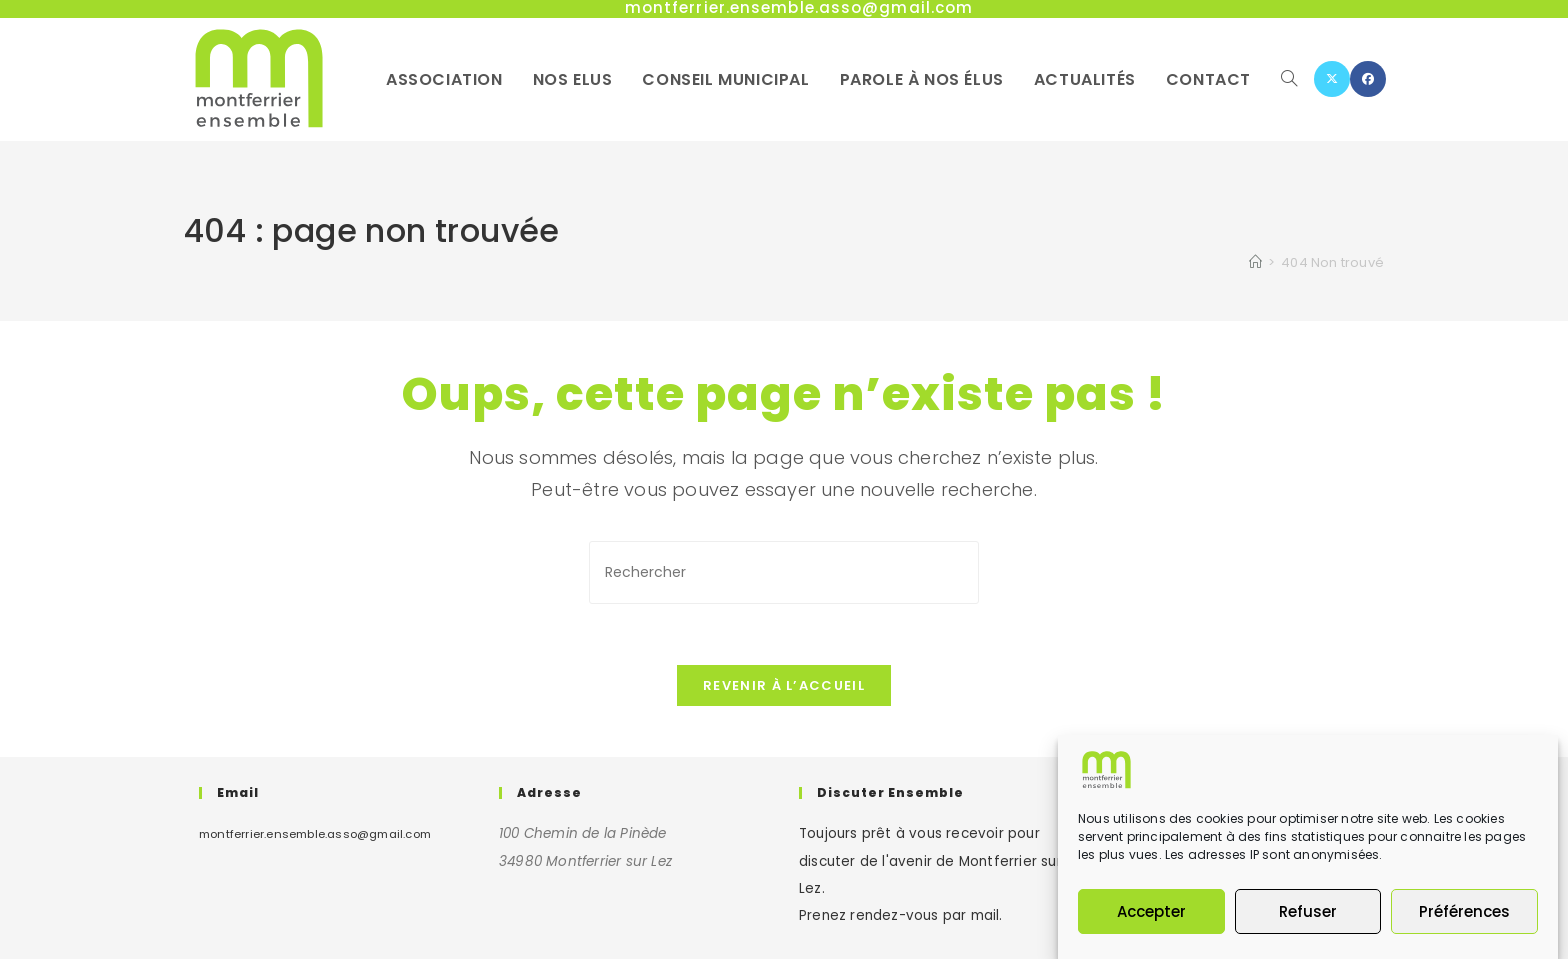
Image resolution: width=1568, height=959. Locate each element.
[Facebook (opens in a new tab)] (1368, 79)
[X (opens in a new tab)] (1332, 79)
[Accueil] (1255, 262)
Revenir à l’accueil (784, 685)
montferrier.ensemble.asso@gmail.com (315, 834)
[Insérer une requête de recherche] (784, 572)
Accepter (1151, 911)
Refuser (1308, 911)
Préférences (1464, 911)
